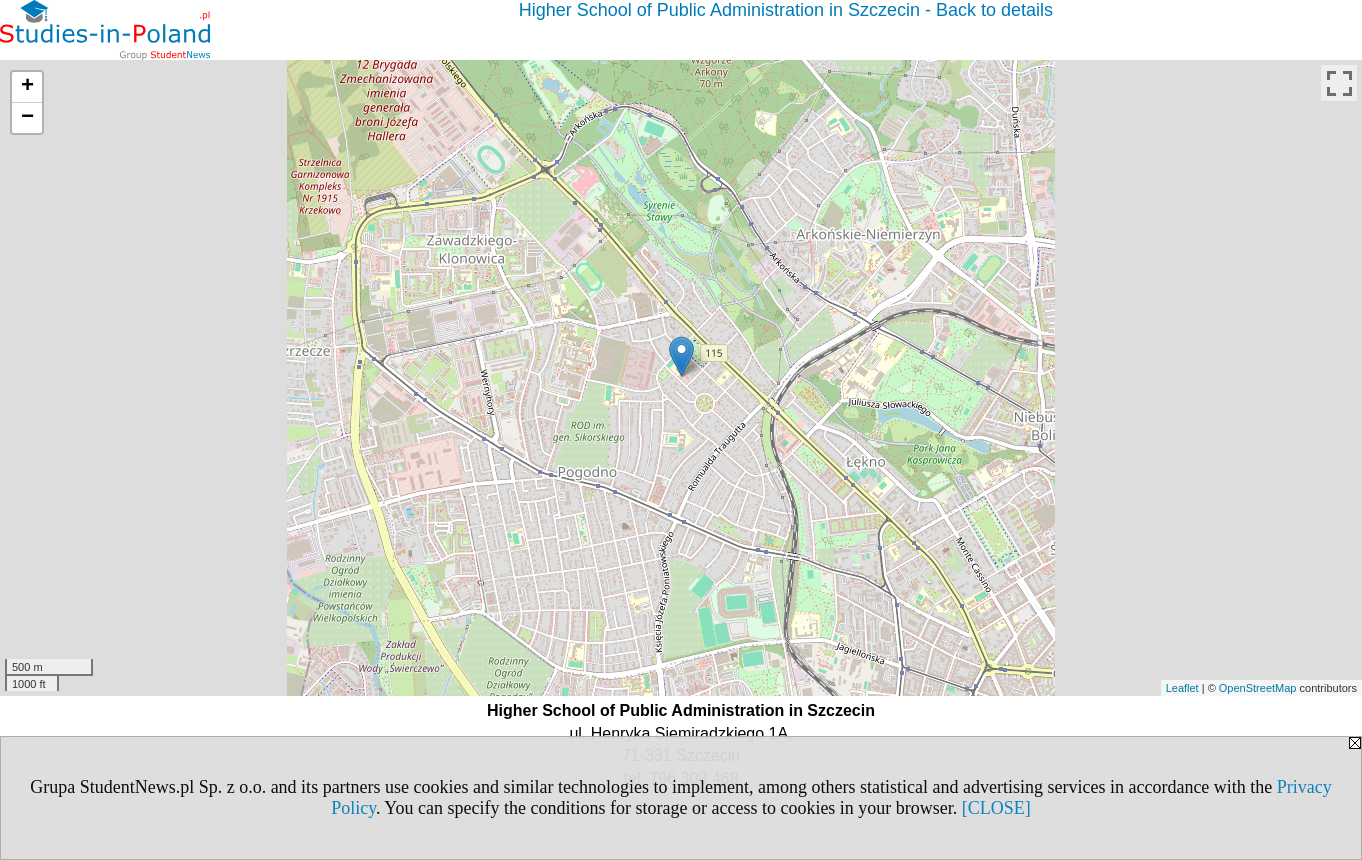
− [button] (27, 118)
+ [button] (27, 87)
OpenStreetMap (1258, 688)
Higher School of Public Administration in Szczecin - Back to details (786, 10)
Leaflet (1182, 688)
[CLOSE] (996, 808)
